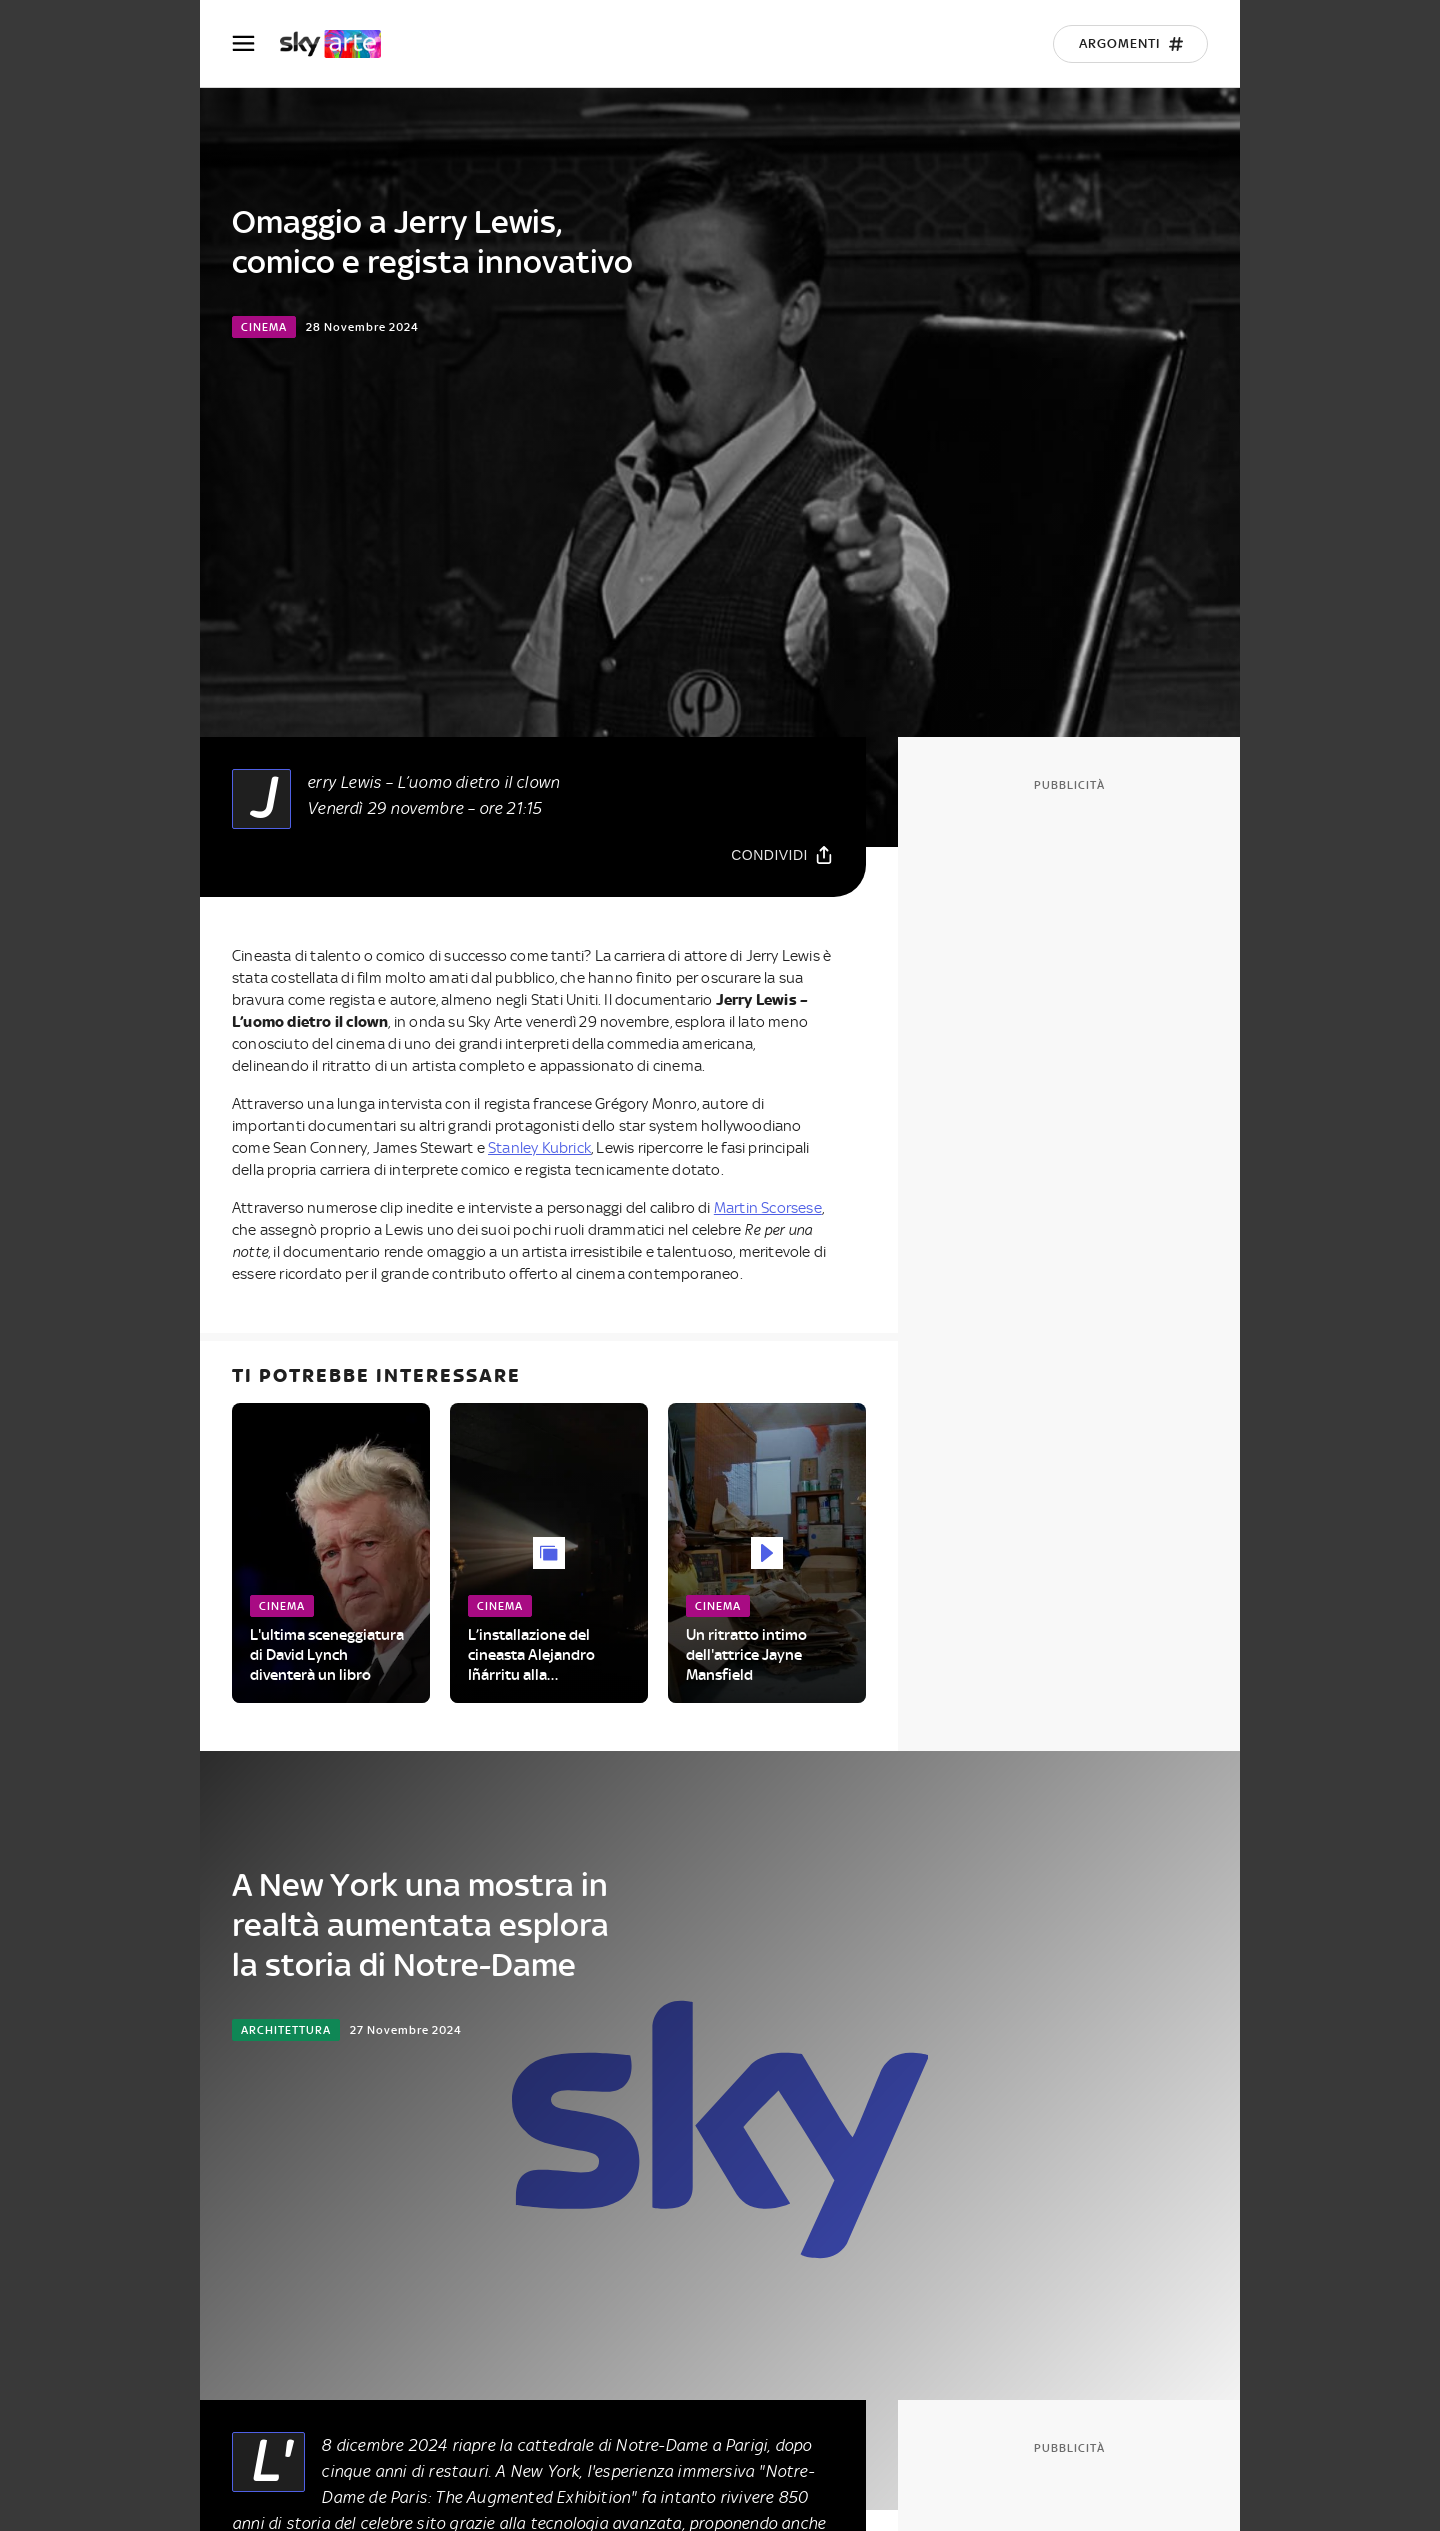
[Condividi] (782, 854)
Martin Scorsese (768, 1208)
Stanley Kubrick (539, 1148)
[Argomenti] (1130, 44)
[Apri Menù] (256, 43)
